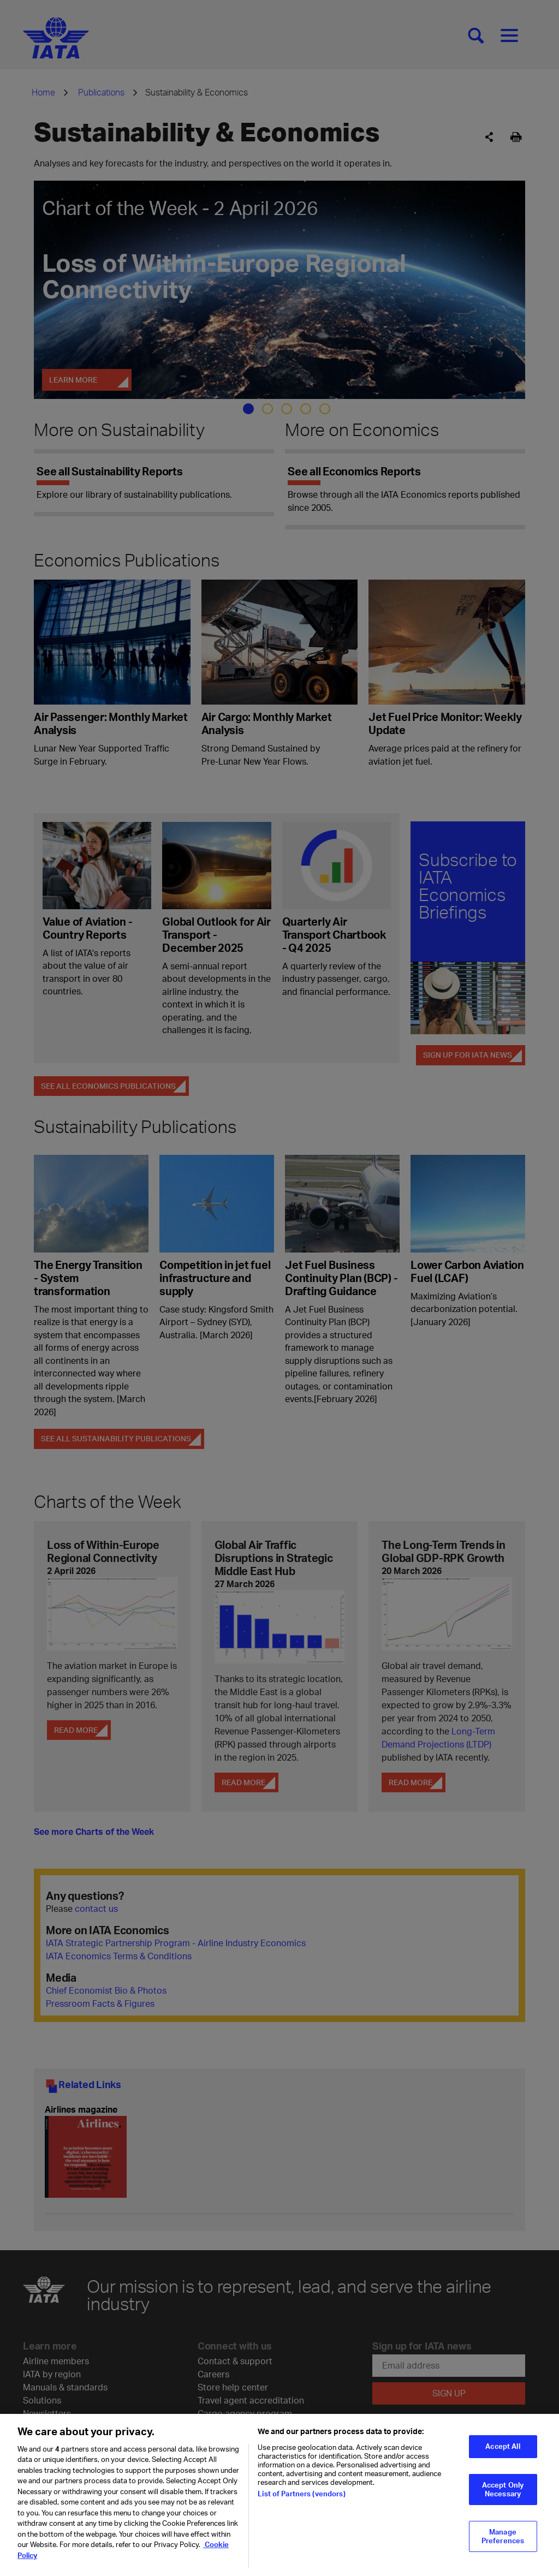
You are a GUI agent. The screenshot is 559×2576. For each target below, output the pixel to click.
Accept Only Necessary (503, 2497)
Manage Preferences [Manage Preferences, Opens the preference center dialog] (502, 2544)
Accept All (502, 2454)
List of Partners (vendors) (301, 2501)
